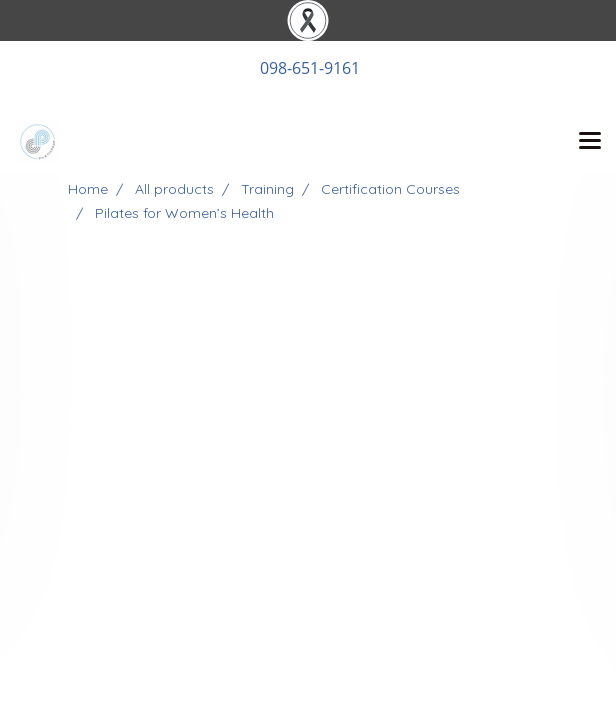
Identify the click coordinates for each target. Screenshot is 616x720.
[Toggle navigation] (590, 142)
